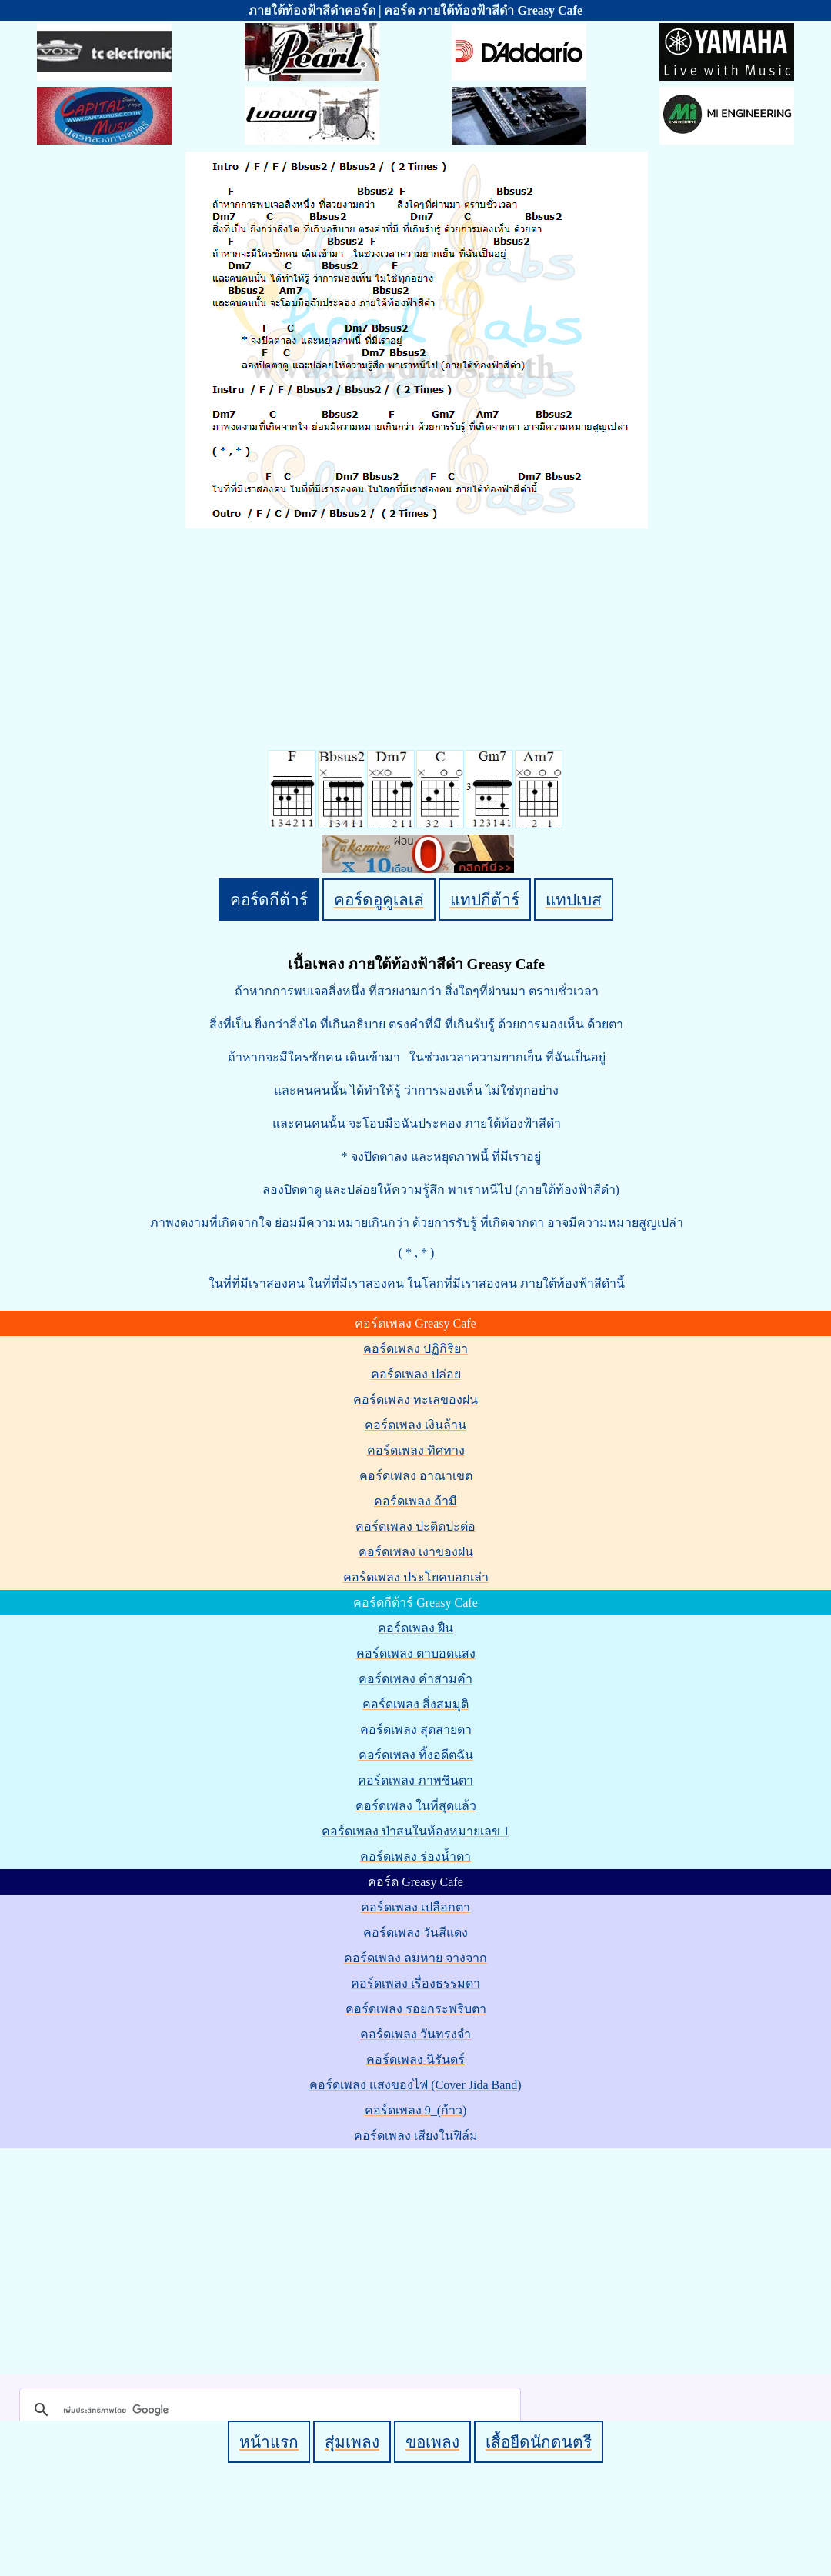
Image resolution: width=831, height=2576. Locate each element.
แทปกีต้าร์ (484, 899)
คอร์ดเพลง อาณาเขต (415, 1475)
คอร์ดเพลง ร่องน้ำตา (415, 1856)
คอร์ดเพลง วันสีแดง (415, 1932)
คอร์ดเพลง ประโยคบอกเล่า (416, 1577)
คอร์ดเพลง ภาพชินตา (415, 1780)
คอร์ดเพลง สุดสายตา (416, 1729)
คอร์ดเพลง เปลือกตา (415, 1907)
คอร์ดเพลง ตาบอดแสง (416, 1653)
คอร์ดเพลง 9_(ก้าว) (416, 2110)
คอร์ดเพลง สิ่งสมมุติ (415, 1704)
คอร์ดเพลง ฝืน (415, 1628)
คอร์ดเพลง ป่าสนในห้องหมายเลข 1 (415, 1831)
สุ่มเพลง (352, 2442)
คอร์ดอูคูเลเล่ (379, 899)
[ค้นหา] (267, 2410)
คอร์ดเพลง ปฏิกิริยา (415, 1348)
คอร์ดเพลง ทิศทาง (416, 1450)
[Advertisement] (418, 2258)
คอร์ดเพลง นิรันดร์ (415, 2059)
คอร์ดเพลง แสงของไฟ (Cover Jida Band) (415, 2084)
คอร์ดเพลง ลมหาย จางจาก (415, 1957)
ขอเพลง (432, 2442)
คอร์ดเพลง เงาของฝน (416, 1551)
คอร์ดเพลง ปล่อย (416, 1374)
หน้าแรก (269, 2442)
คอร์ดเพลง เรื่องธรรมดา (415, 1983)
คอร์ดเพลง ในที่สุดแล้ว (415, 1805)
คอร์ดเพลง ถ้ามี (415, 1501)
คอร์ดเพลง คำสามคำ (415, 1678)
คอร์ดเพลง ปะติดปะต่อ (415, 1526)
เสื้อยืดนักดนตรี (539, 2442)
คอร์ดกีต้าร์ (269, 899)
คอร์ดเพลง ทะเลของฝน (415, 1399)
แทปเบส (574, 899)
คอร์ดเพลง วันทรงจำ (415, 2034)
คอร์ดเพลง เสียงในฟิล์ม (416, 2135)
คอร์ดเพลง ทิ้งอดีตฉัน (416, 1754)
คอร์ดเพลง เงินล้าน (415, 1424)
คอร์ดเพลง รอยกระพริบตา (415, 2008)
